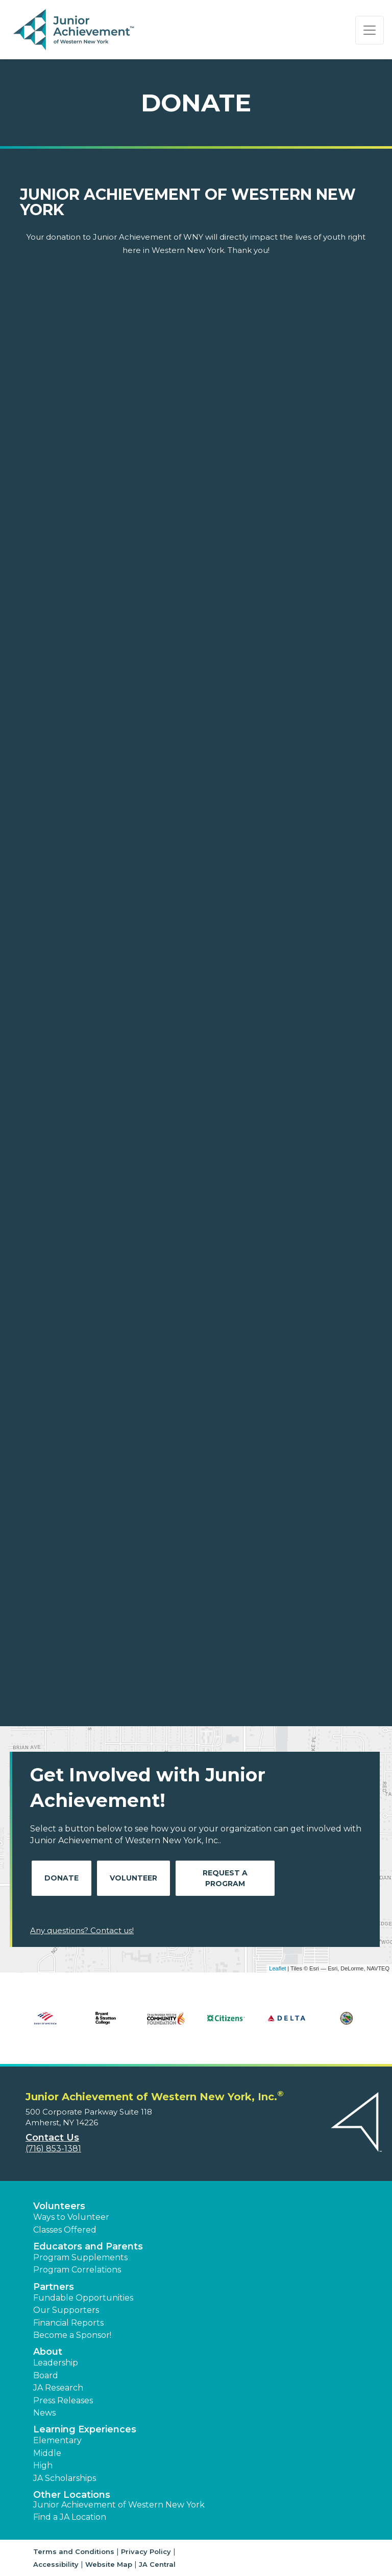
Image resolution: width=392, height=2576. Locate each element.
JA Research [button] (58, 2388)
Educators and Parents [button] (88, 2246)
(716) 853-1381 (53, 2148)
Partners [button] (53, 2286)
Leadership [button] (55, 2363)
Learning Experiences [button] (84, 2429)
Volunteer (133, 1878)
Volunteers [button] (59, 2206)
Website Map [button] (108, 2564)
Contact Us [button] (52, 2137)
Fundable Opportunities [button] (83, 2298)
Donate (61, 1878)
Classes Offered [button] (64, 2230)
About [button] (47, 2351)
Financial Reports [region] (68, 2323)
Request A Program (225, 1878)
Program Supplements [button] (80, 2257)
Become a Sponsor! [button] (72, 2335)
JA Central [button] (157, 2564)
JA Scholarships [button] (64, 2478)
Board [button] (45, 2375)
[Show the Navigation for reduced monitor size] (369, 30)
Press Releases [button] (63, 2400)
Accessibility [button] (56, 2564)
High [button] (43, 2465)
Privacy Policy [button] (146, 2551)
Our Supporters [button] (66, 2310)
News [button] (44, 2413)
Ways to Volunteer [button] (71, 2217)
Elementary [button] (57, 2440)
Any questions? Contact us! (82, 1930)
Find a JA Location (69, 2517)
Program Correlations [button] (77, 2270)
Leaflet (277, 1968)
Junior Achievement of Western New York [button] (119, 2505)
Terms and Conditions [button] (73, 2551)
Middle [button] (47, 2453)
